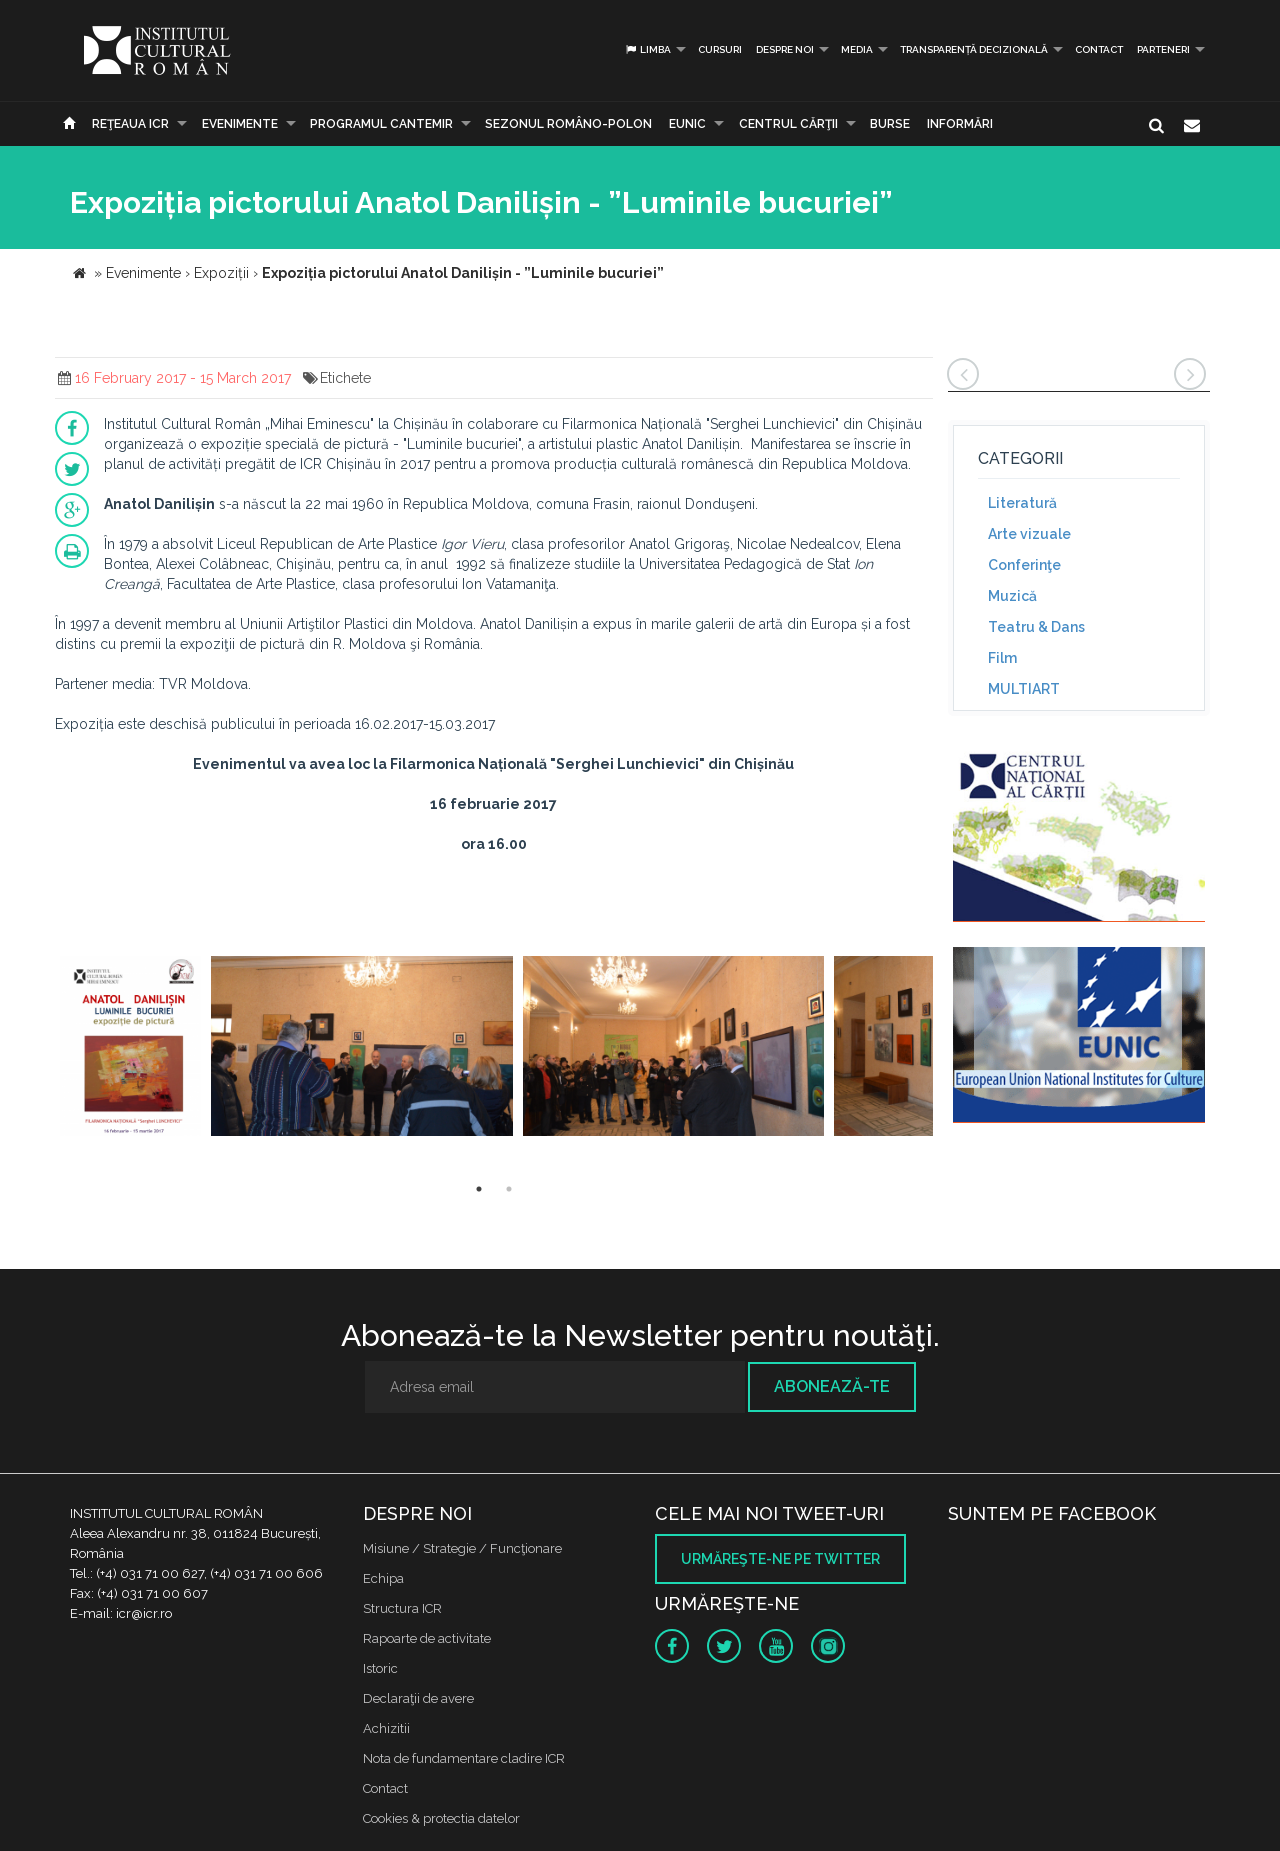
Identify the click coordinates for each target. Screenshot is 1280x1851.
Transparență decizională (974, 49)
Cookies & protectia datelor (441, 1818)
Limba (647, 49)
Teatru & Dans (1036, 627)
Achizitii (386, 1728)
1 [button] (479, 1189)
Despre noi (785, 49)
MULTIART (1024, 689)
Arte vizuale (1029, 534)
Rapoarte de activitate (427, 1638)
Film (1002, 658)
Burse (890, 124)
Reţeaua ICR (130, 124)
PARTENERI (1163, 49)
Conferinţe (1024, 565)
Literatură (1022, 503)
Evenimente (240, 124)
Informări (960, 124)
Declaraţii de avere (418, 1698)
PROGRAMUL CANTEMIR (381, 124)
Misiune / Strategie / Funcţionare (462, 1548)
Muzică (1012, 596)
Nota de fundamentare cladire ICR (464, 1758)
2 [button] (509, 1189)
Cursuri (720, 49)
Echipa (383, 1578)
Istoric (380, 1668)
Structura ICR (402, 1608)
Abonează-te (832, 1386)
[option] (130, 1048)
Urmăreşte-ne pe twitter (780, 1559)
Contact (1099, 49)
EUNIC (687, 124)
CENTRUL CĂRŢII (788, 124)
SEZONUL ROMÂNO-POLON (568, 124)
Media (857, 49)
